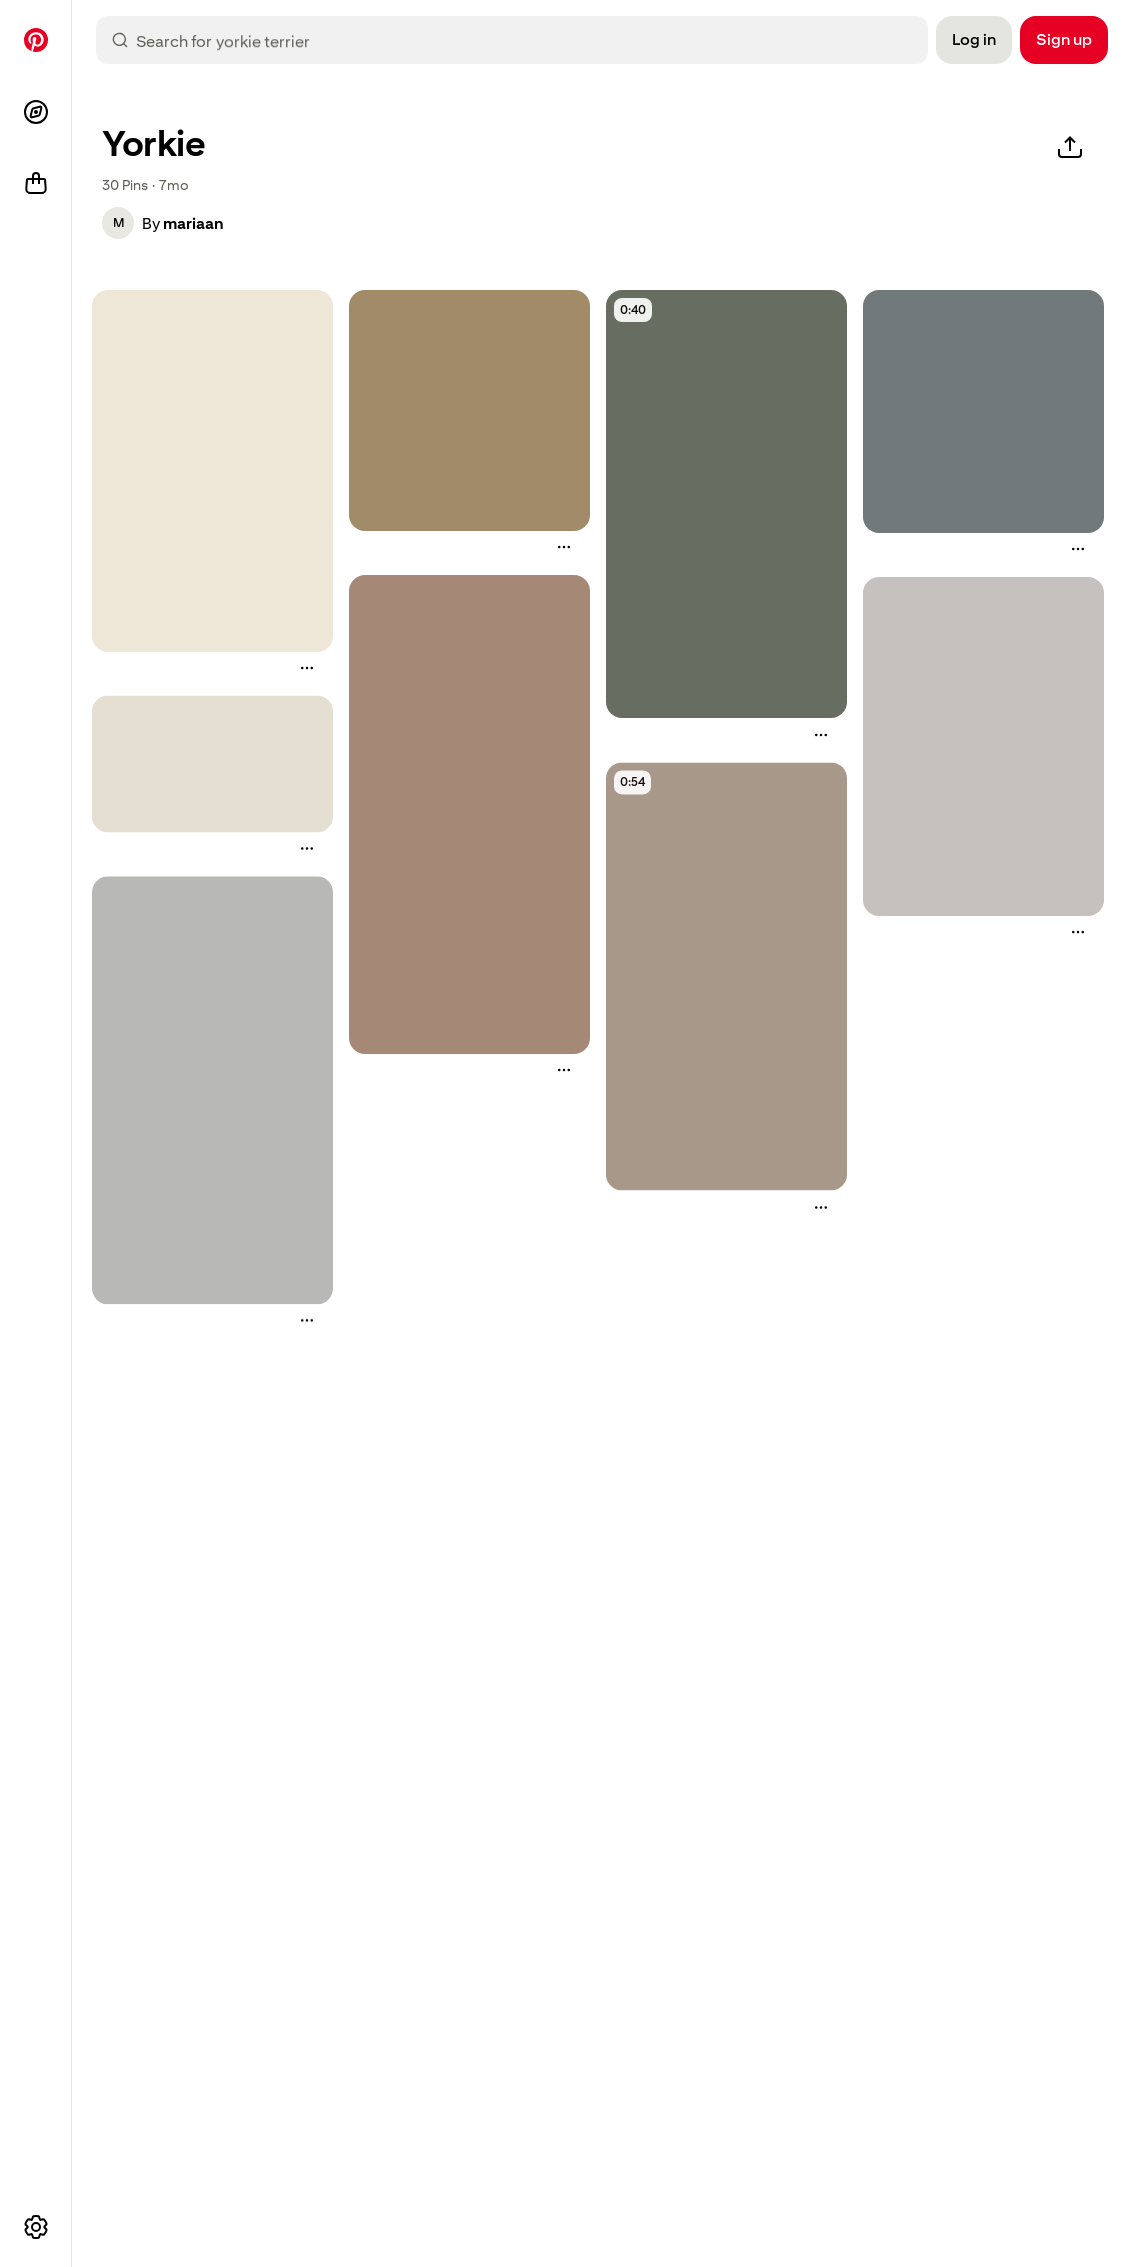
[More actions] (307, 668)
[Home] (36, 40)
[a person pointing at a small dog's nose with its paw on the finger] (469, 410)
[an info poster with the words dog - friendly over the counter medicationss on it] (983, 746)
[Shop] (36, 184)
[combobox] (528, 40)
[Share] (1070, 148)
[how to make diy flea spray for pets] (212, 471)
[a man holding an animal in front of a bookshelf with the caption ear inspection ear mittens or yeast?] (726, 504)
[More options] (36, 2227)
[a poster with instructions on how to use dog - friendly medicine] (212, 1091)
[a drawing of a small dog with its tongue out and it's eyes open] (469, 814)
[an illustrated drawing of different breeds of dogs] (212, 764)
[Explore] (36, 112)
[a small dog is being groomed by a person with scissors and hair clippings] (983, 411)
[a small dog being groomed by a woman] (726, 977)
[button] (118, 223)
